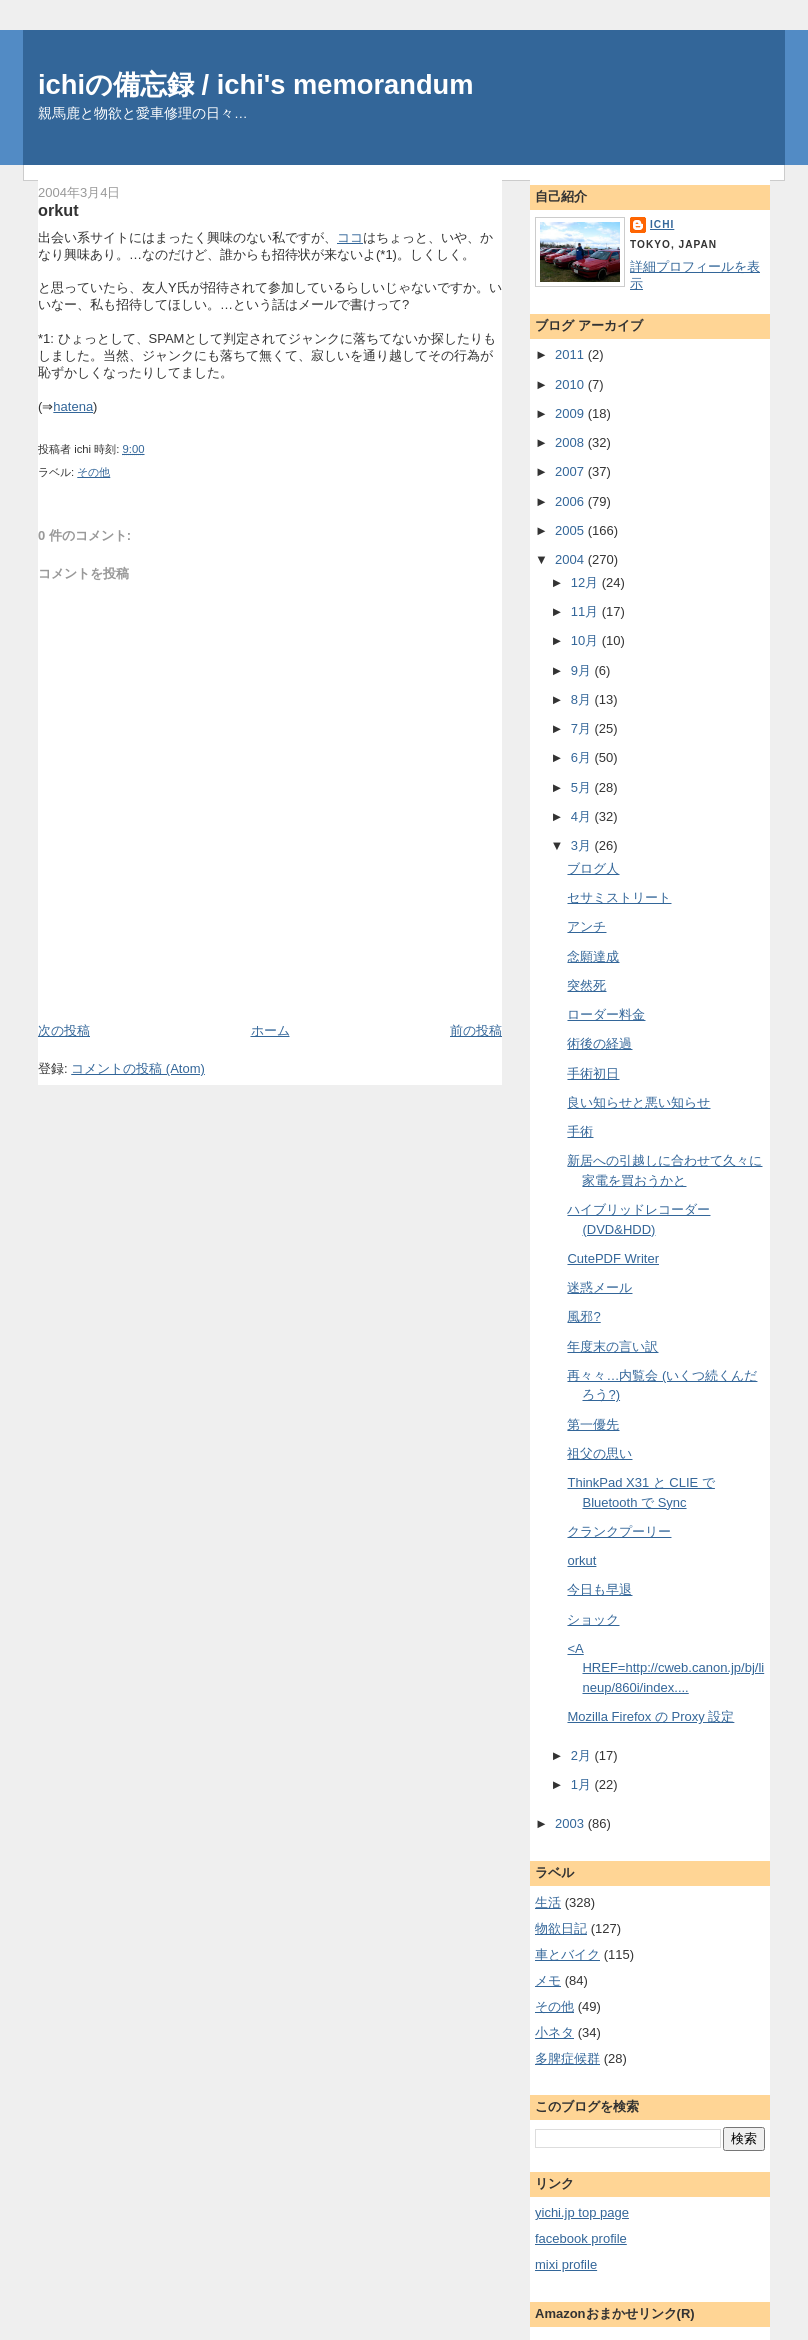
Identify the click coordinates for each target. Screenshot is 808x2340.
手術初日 (593, 1073)
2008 (571, 442)
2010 (571, 384)
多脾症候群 (567, 2058)
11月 (586, 611)
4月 (583, 816)
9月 (583, 670)
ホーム (270, 1030)
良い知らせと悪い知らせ (638, 1102)
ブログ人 (593, 868)
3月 (583, 845)
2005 (571, 530)
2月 (583, 1755)
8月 (583, 699)
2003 (571, 1823)
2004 (571, 559)
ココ (350, 237)
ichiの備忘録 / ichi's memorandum (256, 84)
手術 (580, 1131)
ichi (662, 224)
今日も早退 (599, 1589)
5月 (583, 787)
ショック (593, 1619)
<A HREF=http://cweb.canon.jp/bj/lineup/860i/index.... (665, 1668)
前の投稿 (476, 1030)
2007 (571, 471)
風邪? (583, 1316)
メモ (548, 1980)
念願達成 (593, 956)
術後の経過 (599, 1043)
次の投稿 (64, 1030)
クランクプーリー (619, 1531)
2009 (571, 413)
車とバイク (567, 1954)
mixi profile (566, 2264)
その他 (93, 472)
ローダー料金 (606, 1014)
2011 (571, 354)
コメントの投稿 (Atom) (138, 1068)
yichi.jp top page (582, 2212)
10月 (586, 640)
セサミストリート (619, 897)
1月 (583, 1784)
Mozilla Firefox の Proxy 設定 (650, 1716)
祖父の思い (599, 1453)
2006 (571, 501)
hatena (73, 406)
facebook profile (581, 2238)
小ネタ (554, 2032)
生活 (548, 1902)
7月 (583, 728)
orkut (58, 210)
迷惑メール (599, 1287)
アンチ (586, 926)
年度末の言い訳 (612, 1346)
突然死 (586, 985)
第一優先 (593, 1424)
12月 (586, 582)
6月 (583, 757)
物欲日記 (561, 1928)
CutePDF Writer (613, 1258)
